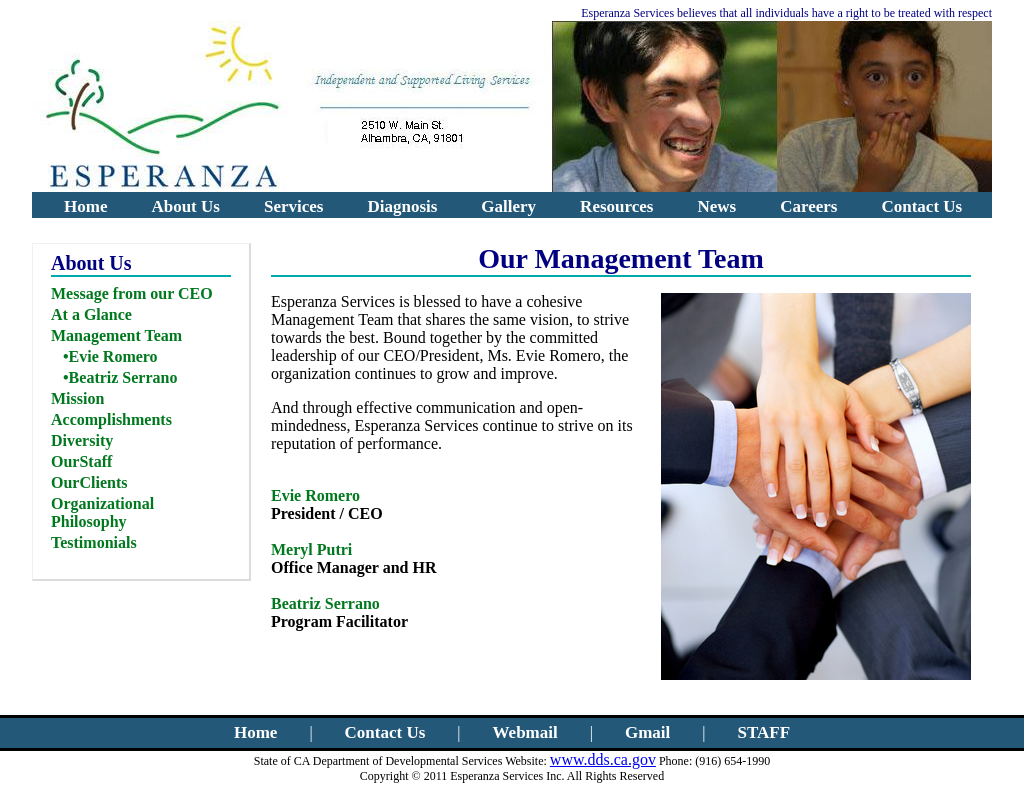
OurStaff (81, 461)
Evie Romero (315, 495)
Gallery (508, 206)
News (716, 206)
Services (293, 206)
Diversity (82, 440)
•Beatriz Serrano (120, 377)
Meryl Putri (311, 549)
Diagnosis (402, 206)
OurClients (89, 482)
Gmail (647, 732)
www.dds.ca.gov (603, 759)
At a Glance (91, 314)
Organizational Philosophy (102, 512)
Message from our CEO (132, 293)
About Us (185, 206)
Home (85, 206)
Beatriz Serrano (325, 603)
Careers (808, 206)
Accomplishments (111, 419)
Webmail (525, 732)
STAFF (763, 732)
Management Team (116, 335)
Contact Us (921, 206)
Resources (616, 206)
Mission (77, 398)
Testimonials (94, 542)
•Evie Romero (110, 356)
